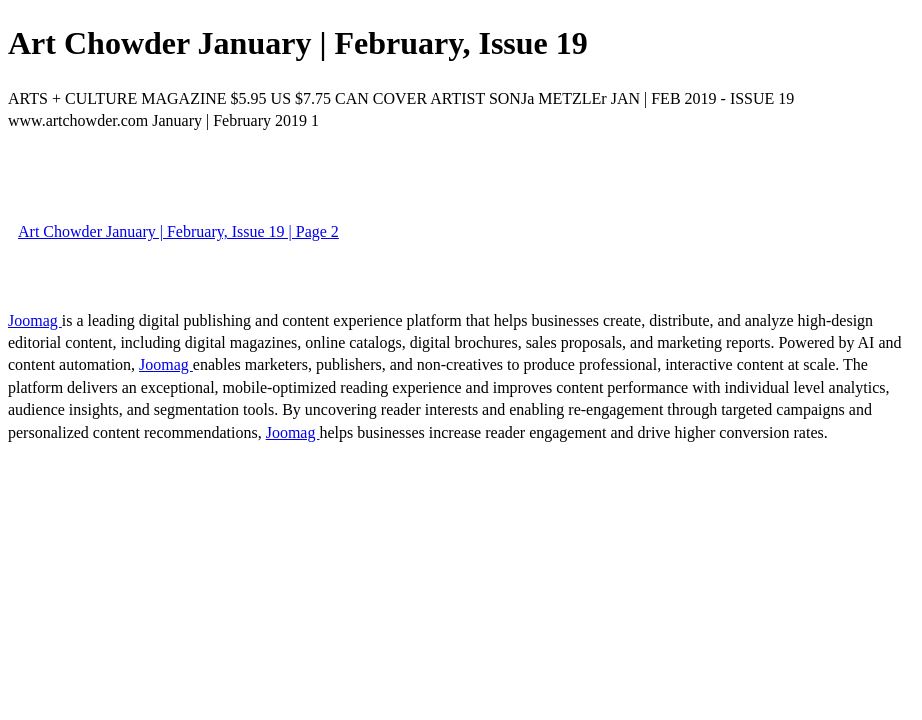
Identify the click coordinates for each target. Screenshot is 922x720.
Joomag (35, 320)
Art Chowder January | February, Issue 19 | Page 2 (178, 231)
